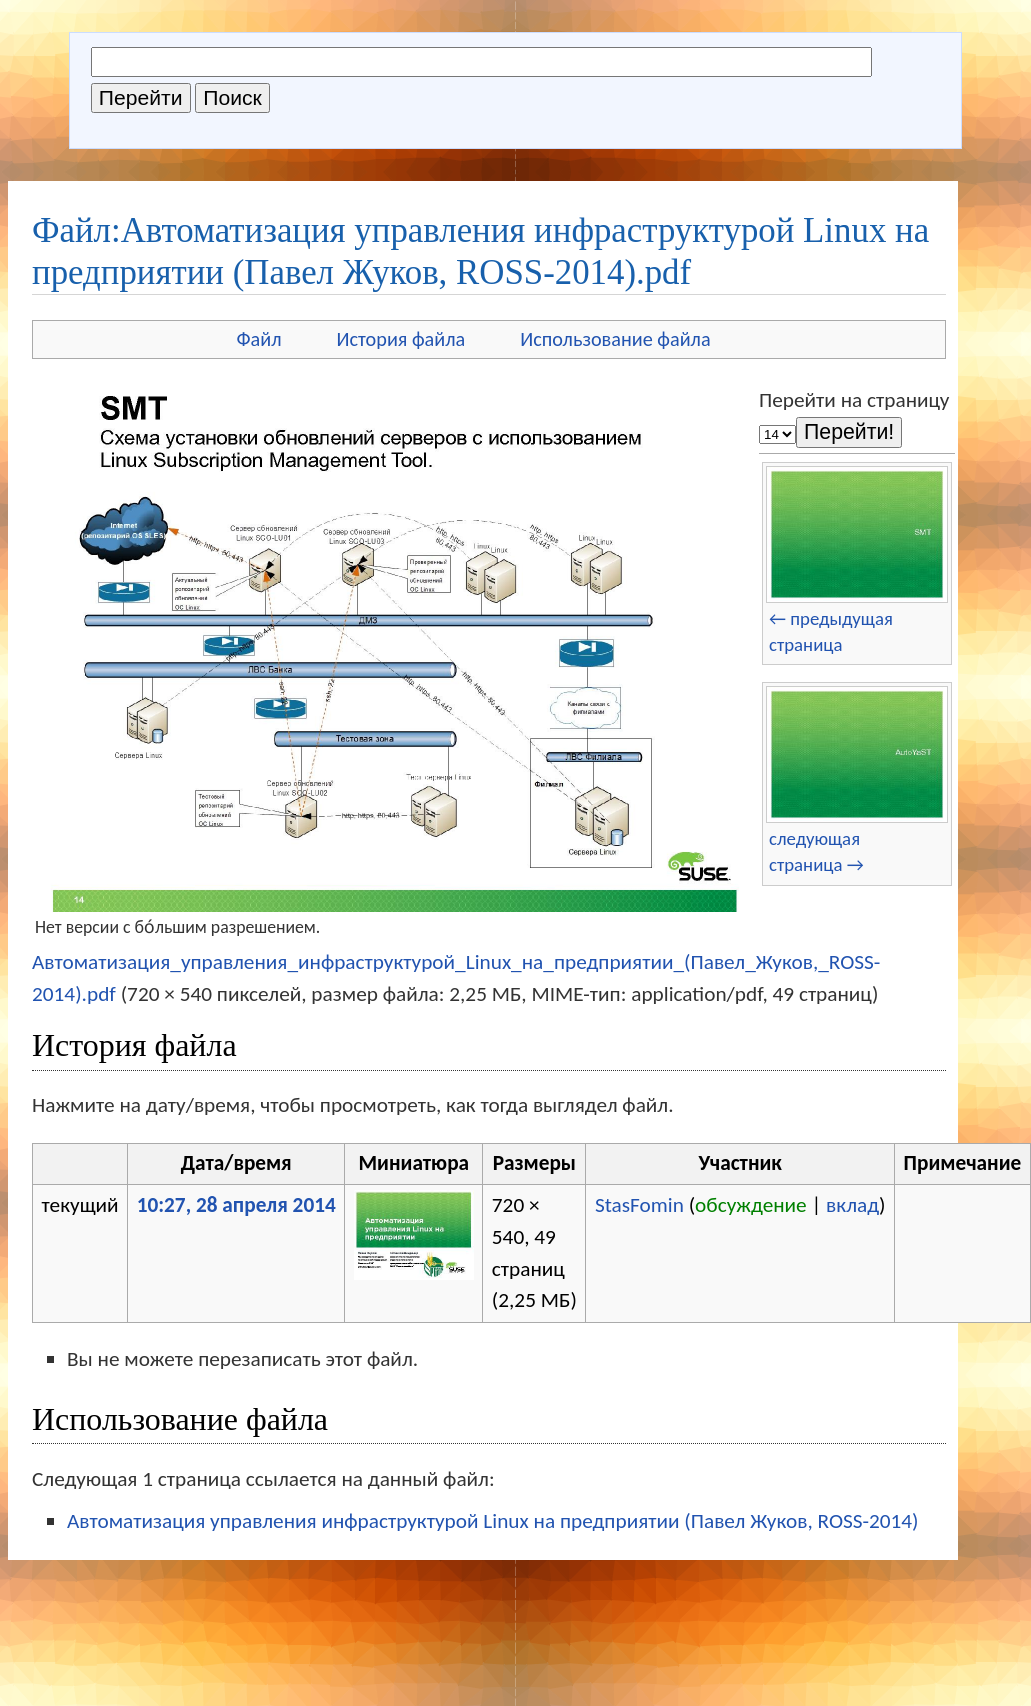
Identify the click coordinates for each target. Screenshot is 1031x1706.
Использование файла (615, 339)
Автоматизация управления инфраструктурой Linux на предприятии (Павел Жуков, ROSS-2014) (493, 1521)
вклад (852, 1205)
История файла (401, 339)
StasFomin (639, 1205)
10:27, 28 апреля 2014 (236, 1205)
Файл (258, 339)
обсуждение (751, 1205)
